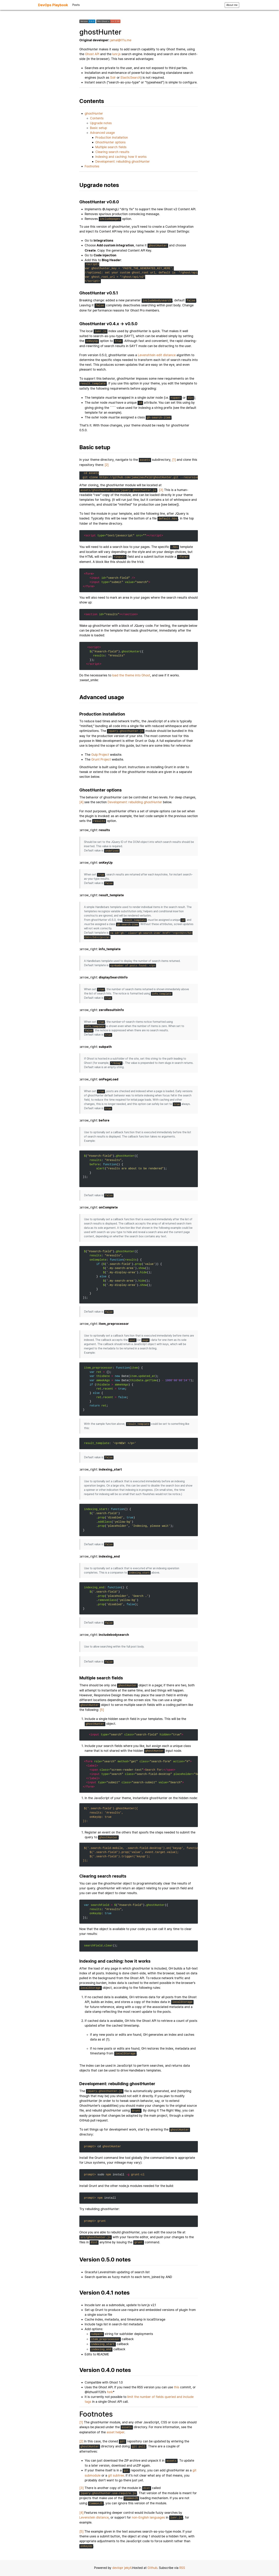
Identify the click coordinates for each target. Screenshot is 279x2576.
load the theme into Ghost (131, 675)
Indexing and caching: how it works (121, 157)
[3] (161, 490)
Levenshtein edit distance (157, 355)
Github (152, 2568)
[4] (81, 802)
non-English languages (148, 2517)
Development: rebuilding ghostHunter (122, 161)
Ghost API (92, 54)
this (176, 2387)
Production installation (111, 137)
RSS (182, 2568)
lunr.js (116, 54)
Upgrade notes (101, 123)
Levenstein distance (94, 2517)
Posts (76, 5)
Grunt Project (101, 759)
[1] (174, 459)
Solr (113, 77)
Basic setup (98, 128)
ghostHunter (94, 113)
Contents (97, 118)
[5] (102, 1710)
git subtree (116, 2475)
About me (232, 5)
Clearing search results (112, 152)
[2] (107, 465)
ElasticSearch (131, 77)
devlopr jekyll (121, 2568)
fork (110, 2392)
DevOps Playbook (53, 5)
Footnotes (92, 166)
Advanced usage (102, 132)
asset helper (115, 2432)
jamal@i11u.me (120, 40)
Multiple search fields (111, 147)
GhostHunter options (110, 142)
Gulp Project (100, 754)
